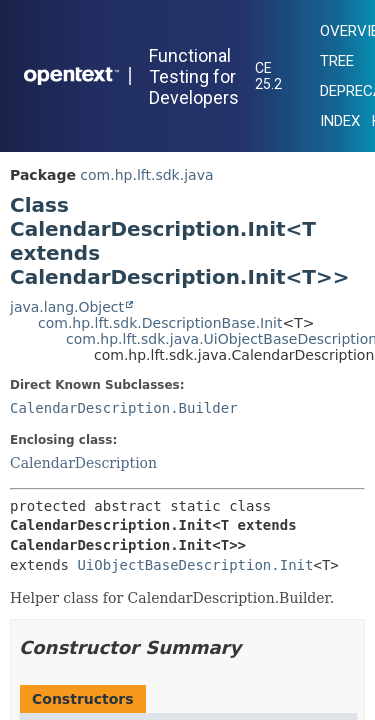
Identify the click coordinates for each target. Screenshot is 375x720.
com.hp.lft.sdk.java (146, 175)
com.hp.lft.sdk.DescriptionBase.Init (160, 323)
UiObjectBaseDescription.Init (195, 565)
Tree (337, 61)
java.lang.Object (67, 307)
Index (340, 121)
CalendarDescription (83, 463)
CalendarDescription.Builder (124, 408)
